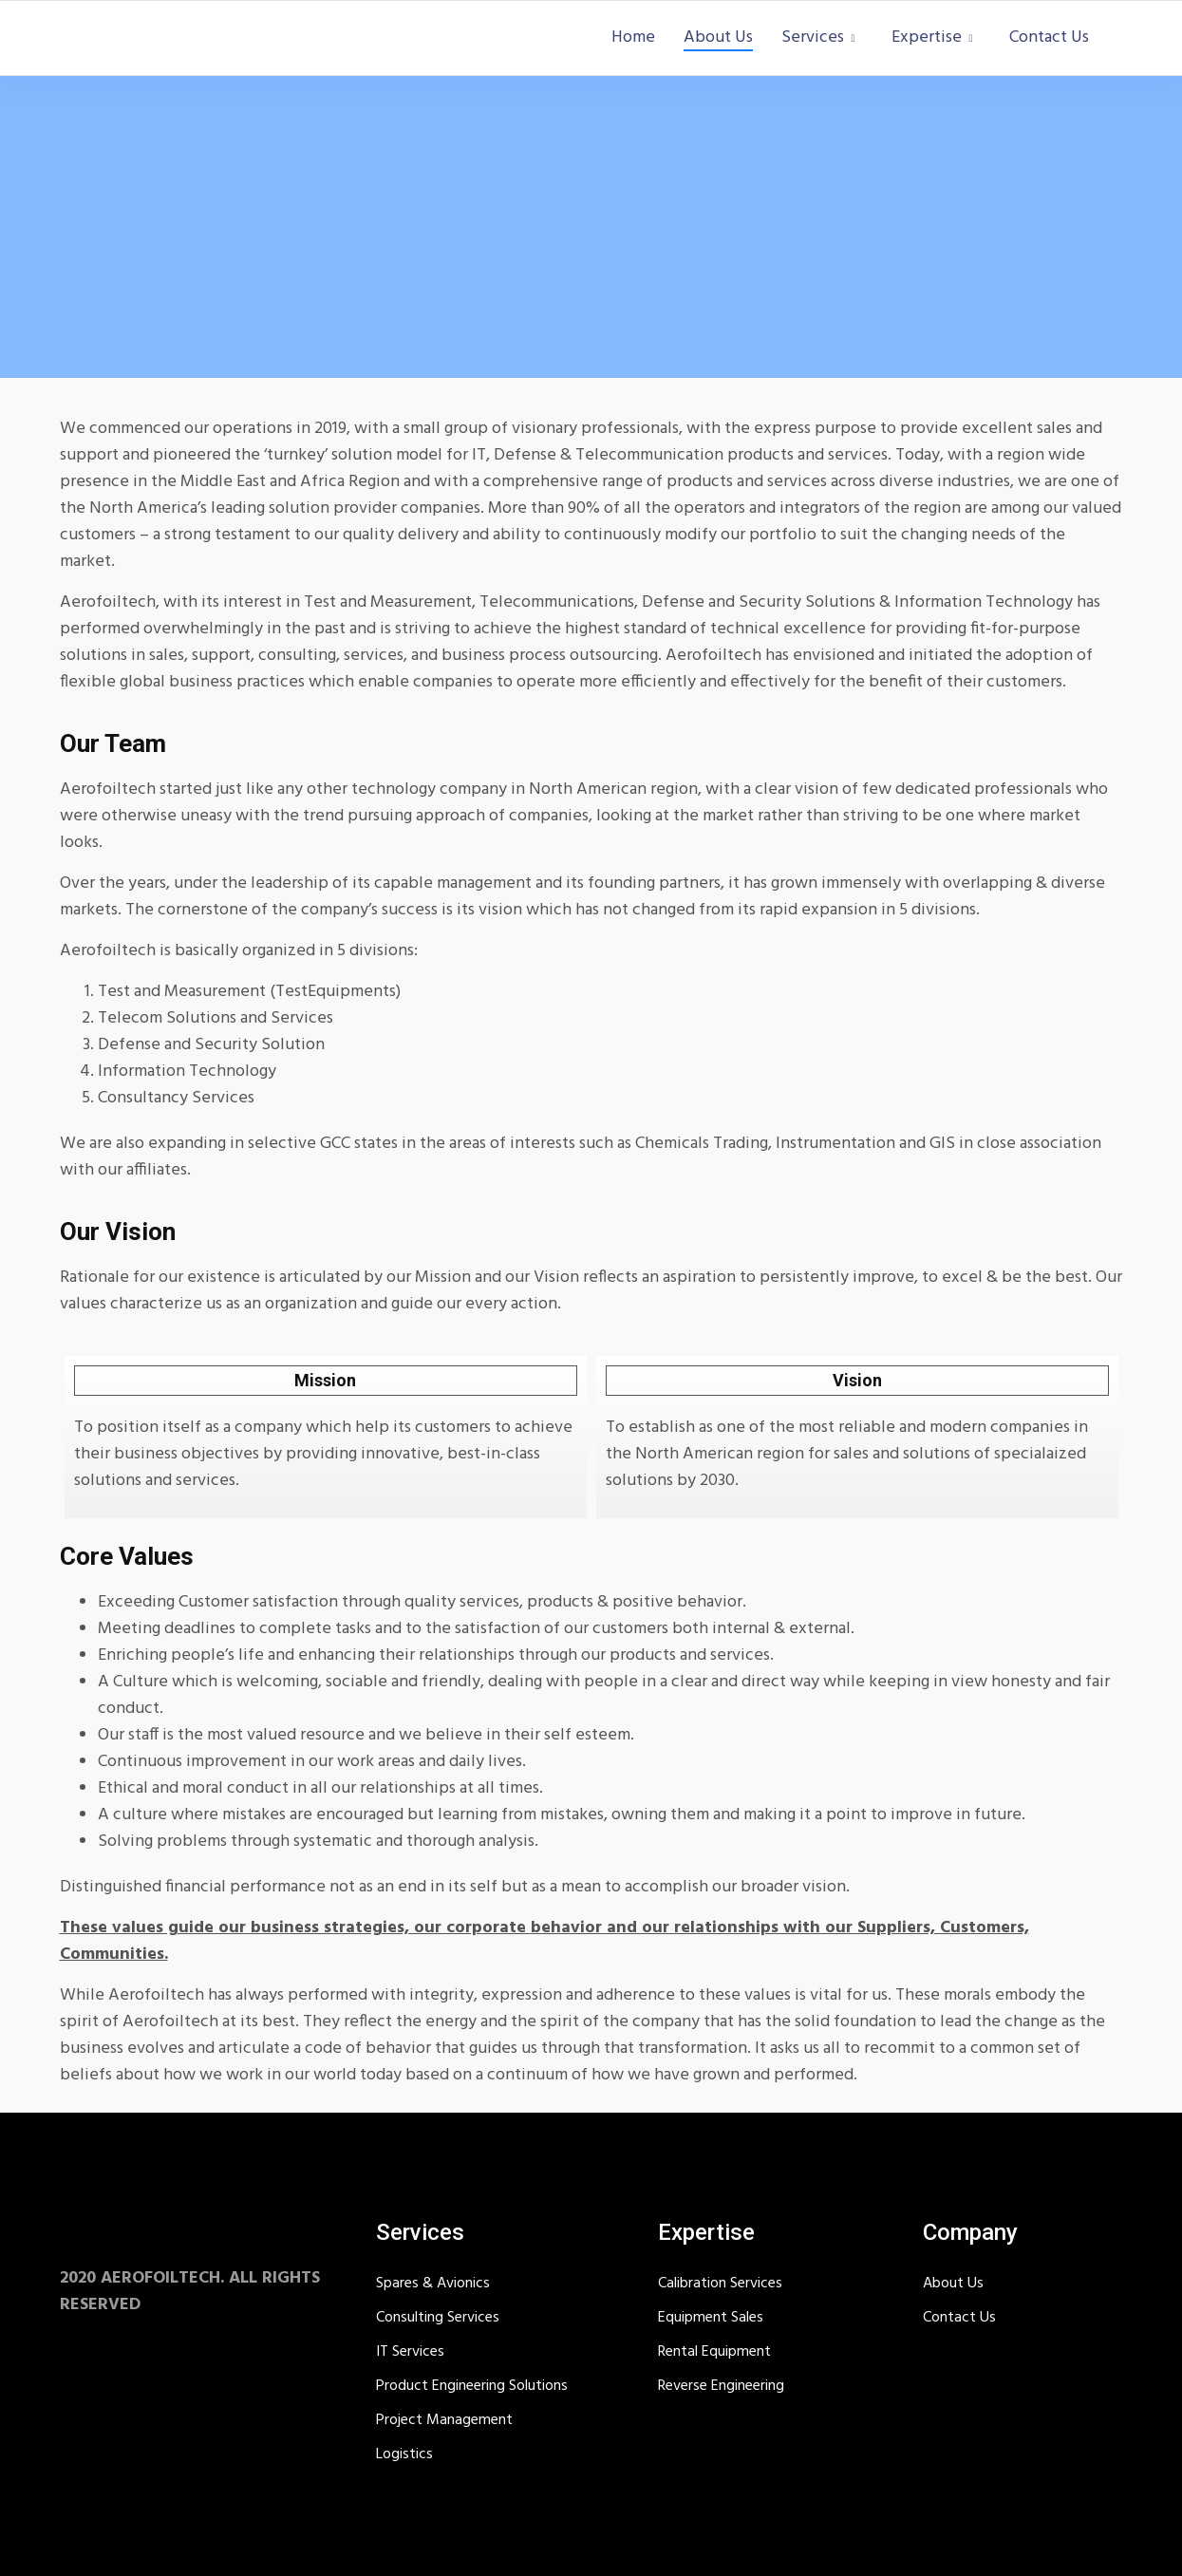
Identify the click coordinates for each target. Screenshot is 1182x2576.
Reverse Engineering (721, 2386)
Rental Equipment (714, 2352)
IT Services (410, 2352)
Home (633, 38)
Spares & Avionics (433, 2283)
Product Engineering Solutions (472, 2386)
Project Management (444, 2420)
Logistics (404, 2454)
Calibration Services (720, 2283)
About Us (718, 38)
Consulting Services (437, 2317)
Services (812, 38)
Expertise (926, 38)
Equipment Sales (710, 2317)
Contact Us (1049, 38)
